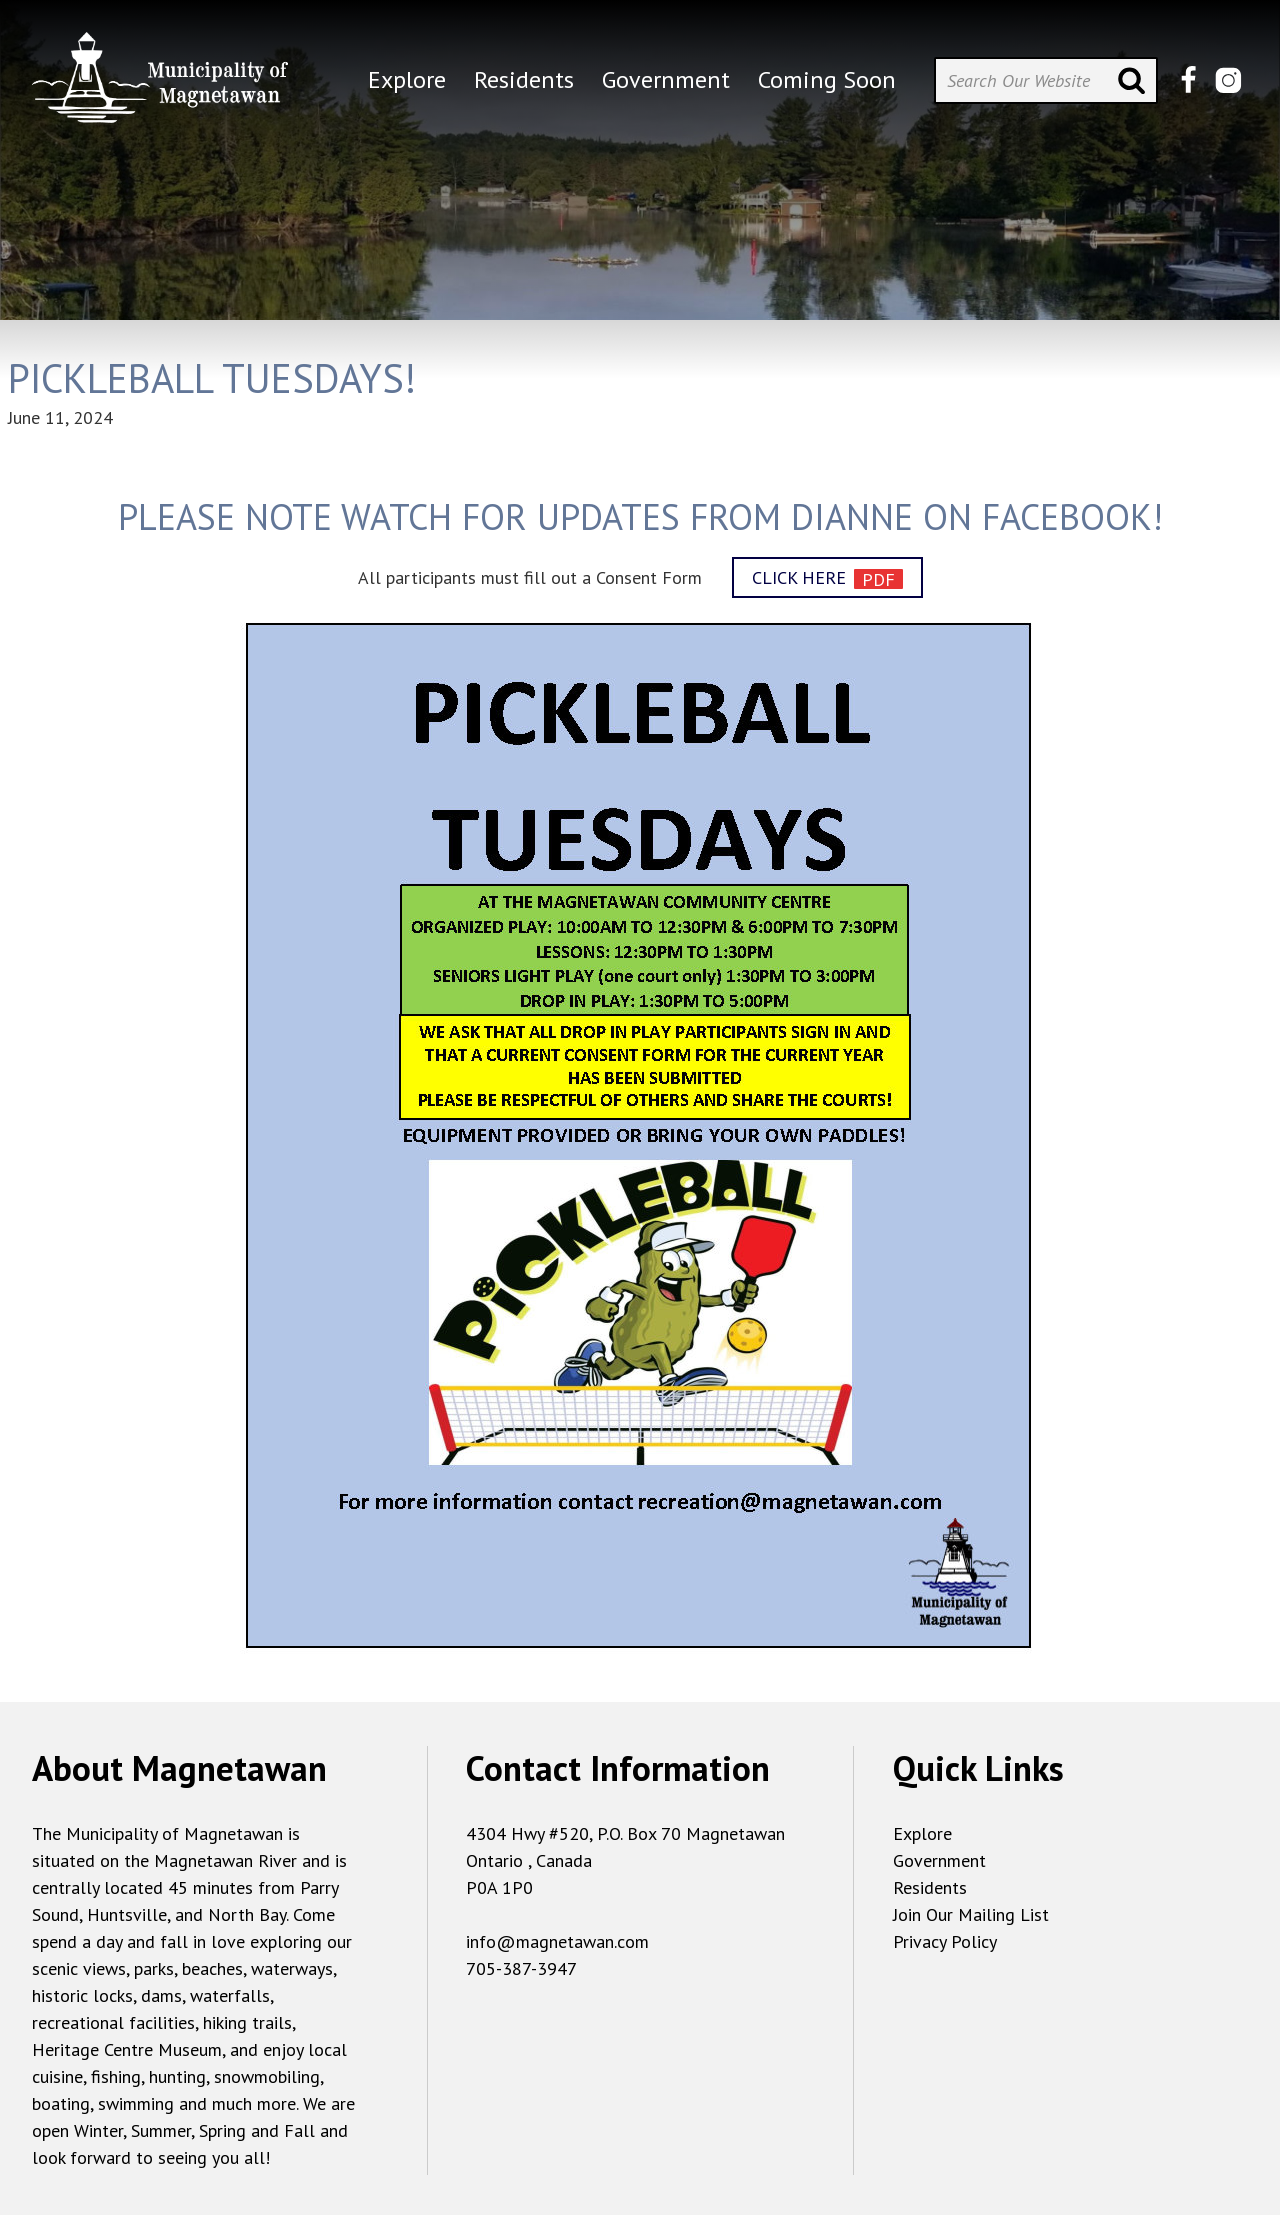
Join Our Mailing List (971, 1914)
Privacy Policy (945, 1941)
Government (939, 1860)
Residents (930, 1887)
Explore (922, 1833)
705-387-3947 (521, 1968)
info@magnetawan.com (557, 1941)
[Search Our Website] (1046, 80)
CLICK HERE (799, 577)
